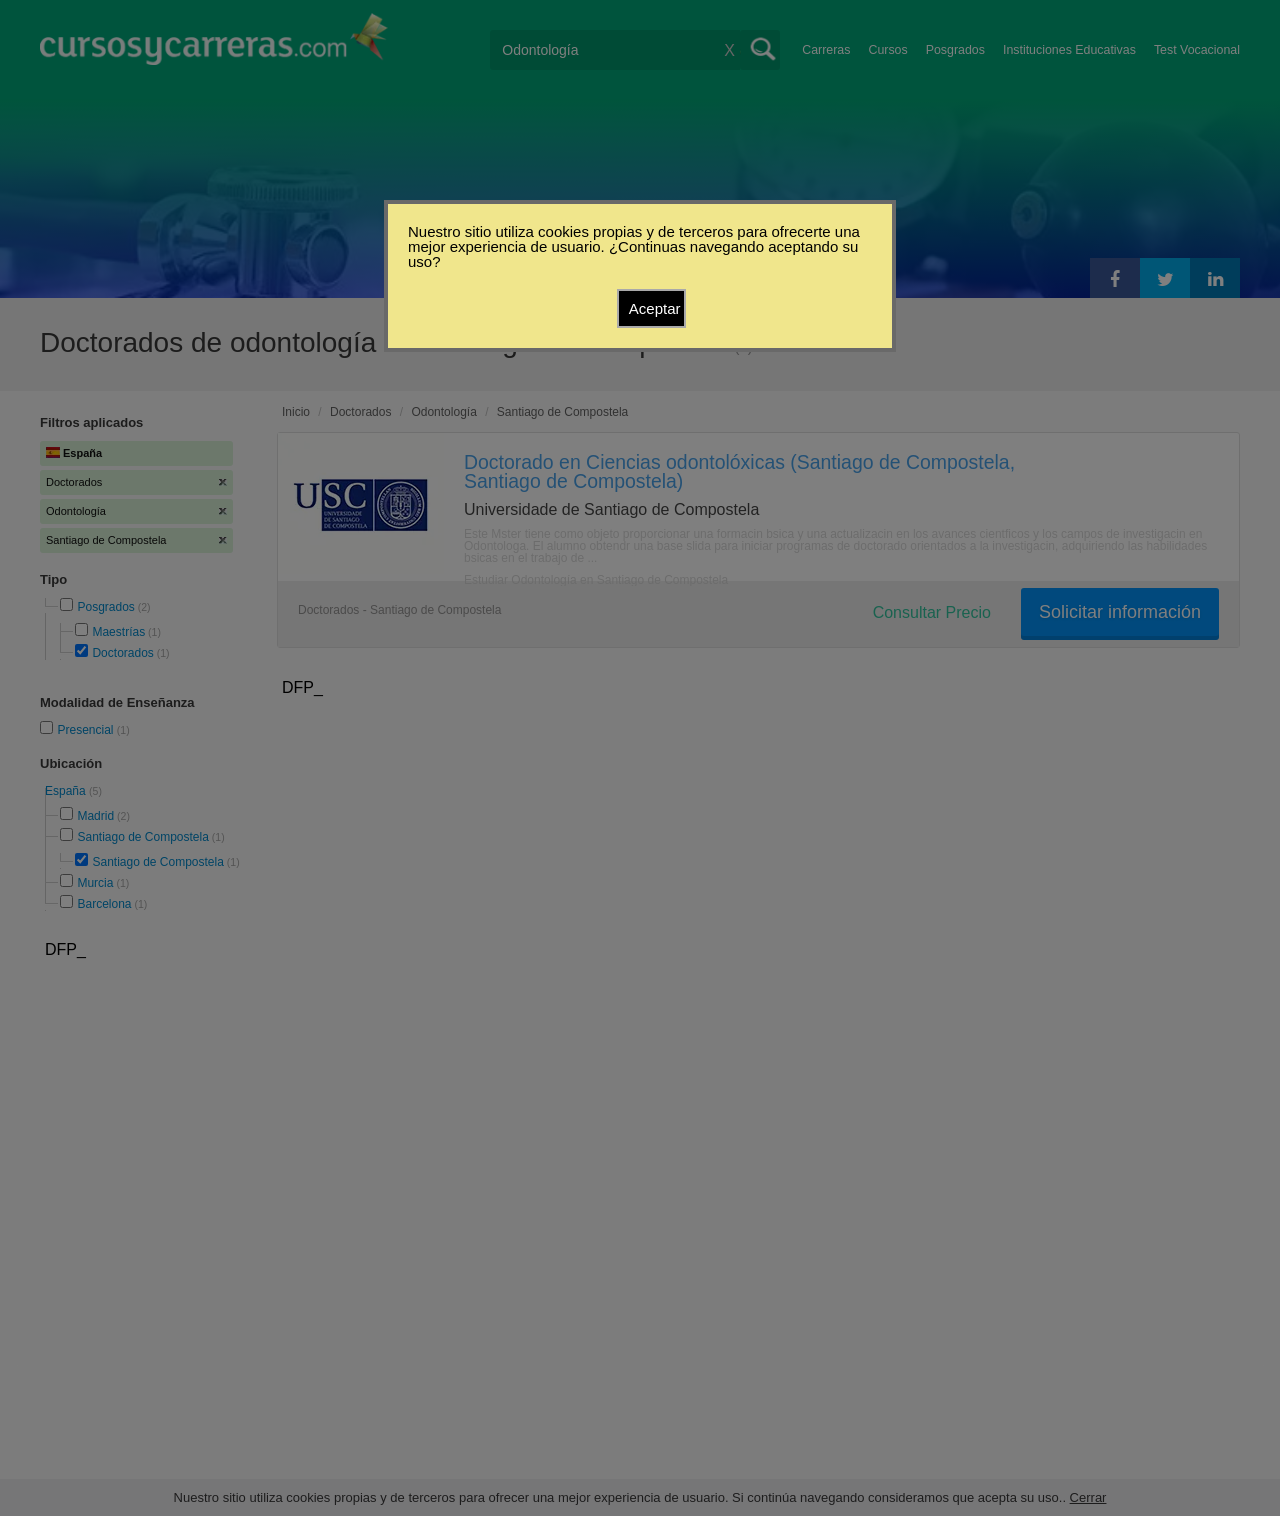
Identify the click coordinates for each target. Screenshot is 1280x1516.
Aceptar (655, 308)
